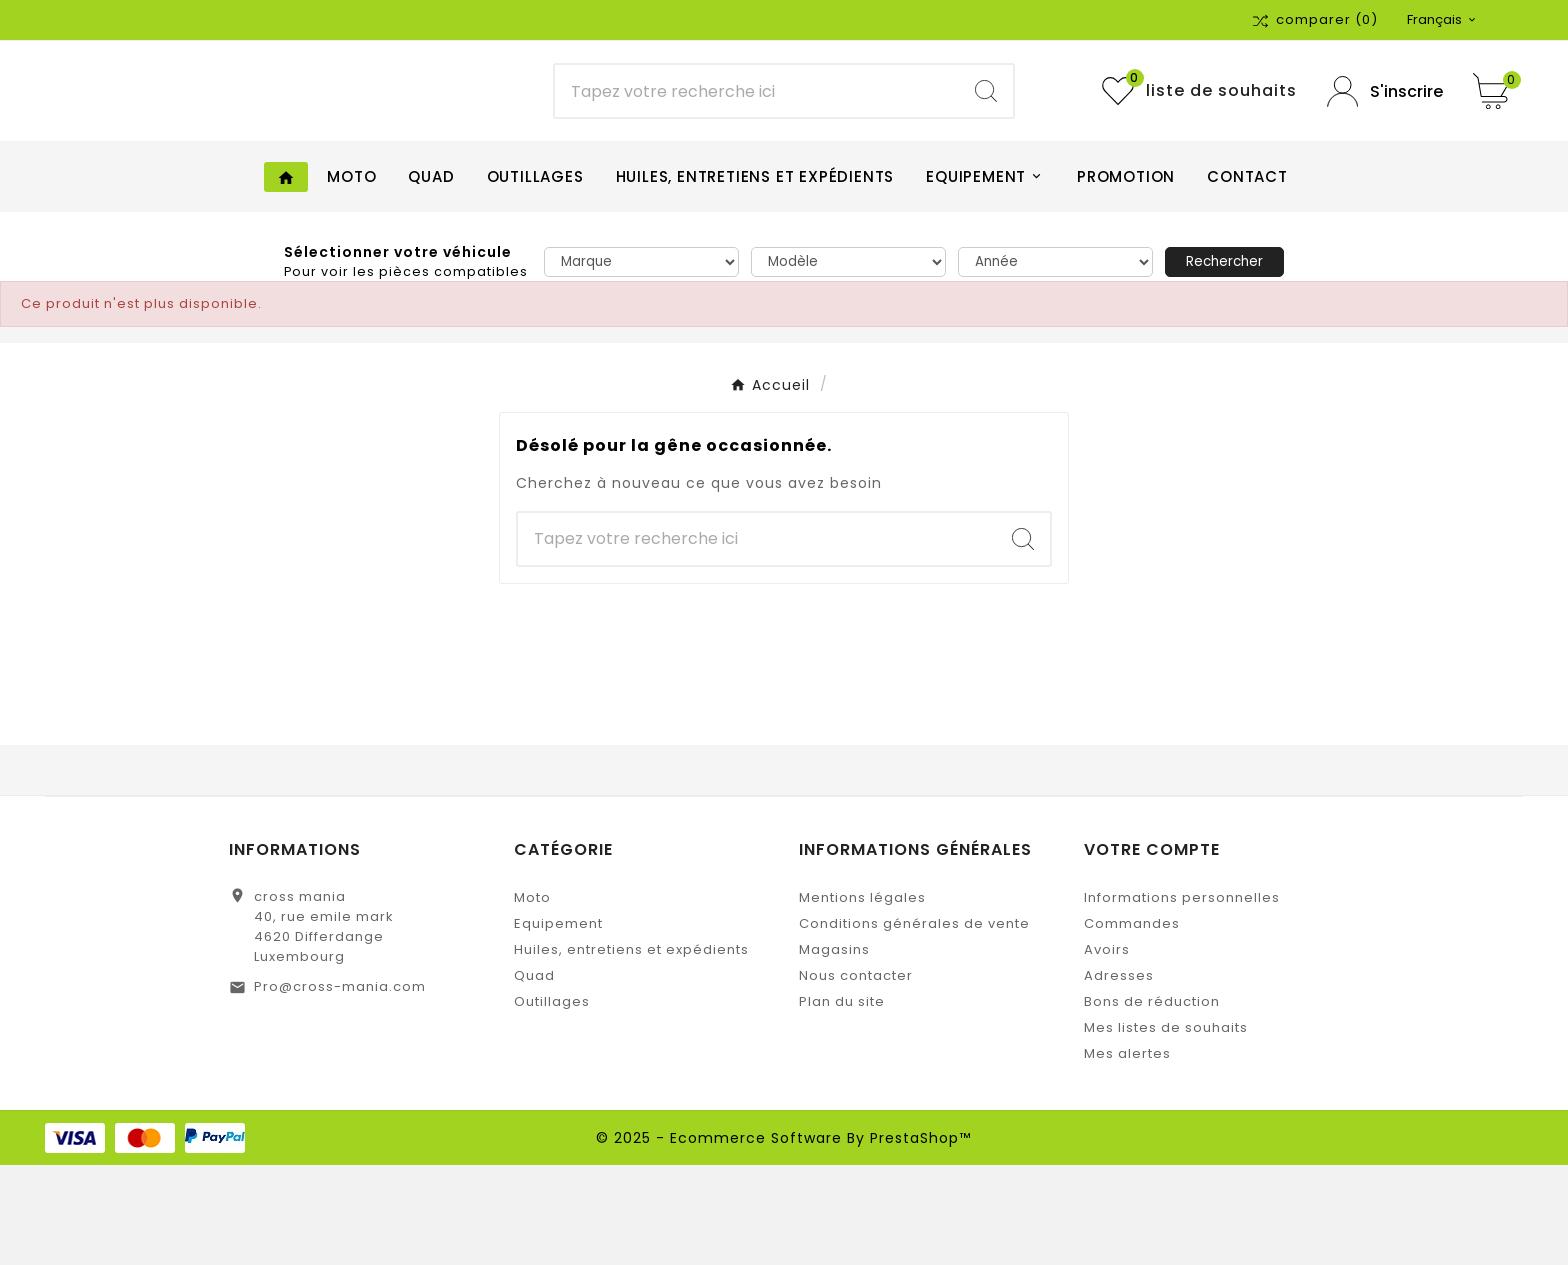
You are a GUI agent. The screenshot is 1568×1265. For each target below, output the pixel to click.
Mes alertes (1127, 1153)
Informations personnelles (1182, 997)
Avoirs (1107, 1049)
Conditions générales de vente (914, 1023)
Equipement (558, 1023)
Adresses (1119, 1075)
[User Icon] (1385, 141)
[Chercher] (757, 142)
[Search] (986, 142)
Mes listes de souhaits (1166, 1127)
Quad (534, 1075)
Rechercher (1224, 361)
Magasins (834, 1049)
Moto (532, 997)
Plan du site (842, 1101)
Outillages (552, 1101)
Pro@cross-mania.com (340, 1086)
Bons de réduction (1152, 1101)
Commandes (1132, 1023)
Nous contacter (856, 1075)
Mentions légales (862, 997)
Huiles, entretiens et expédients (631, 1049)
